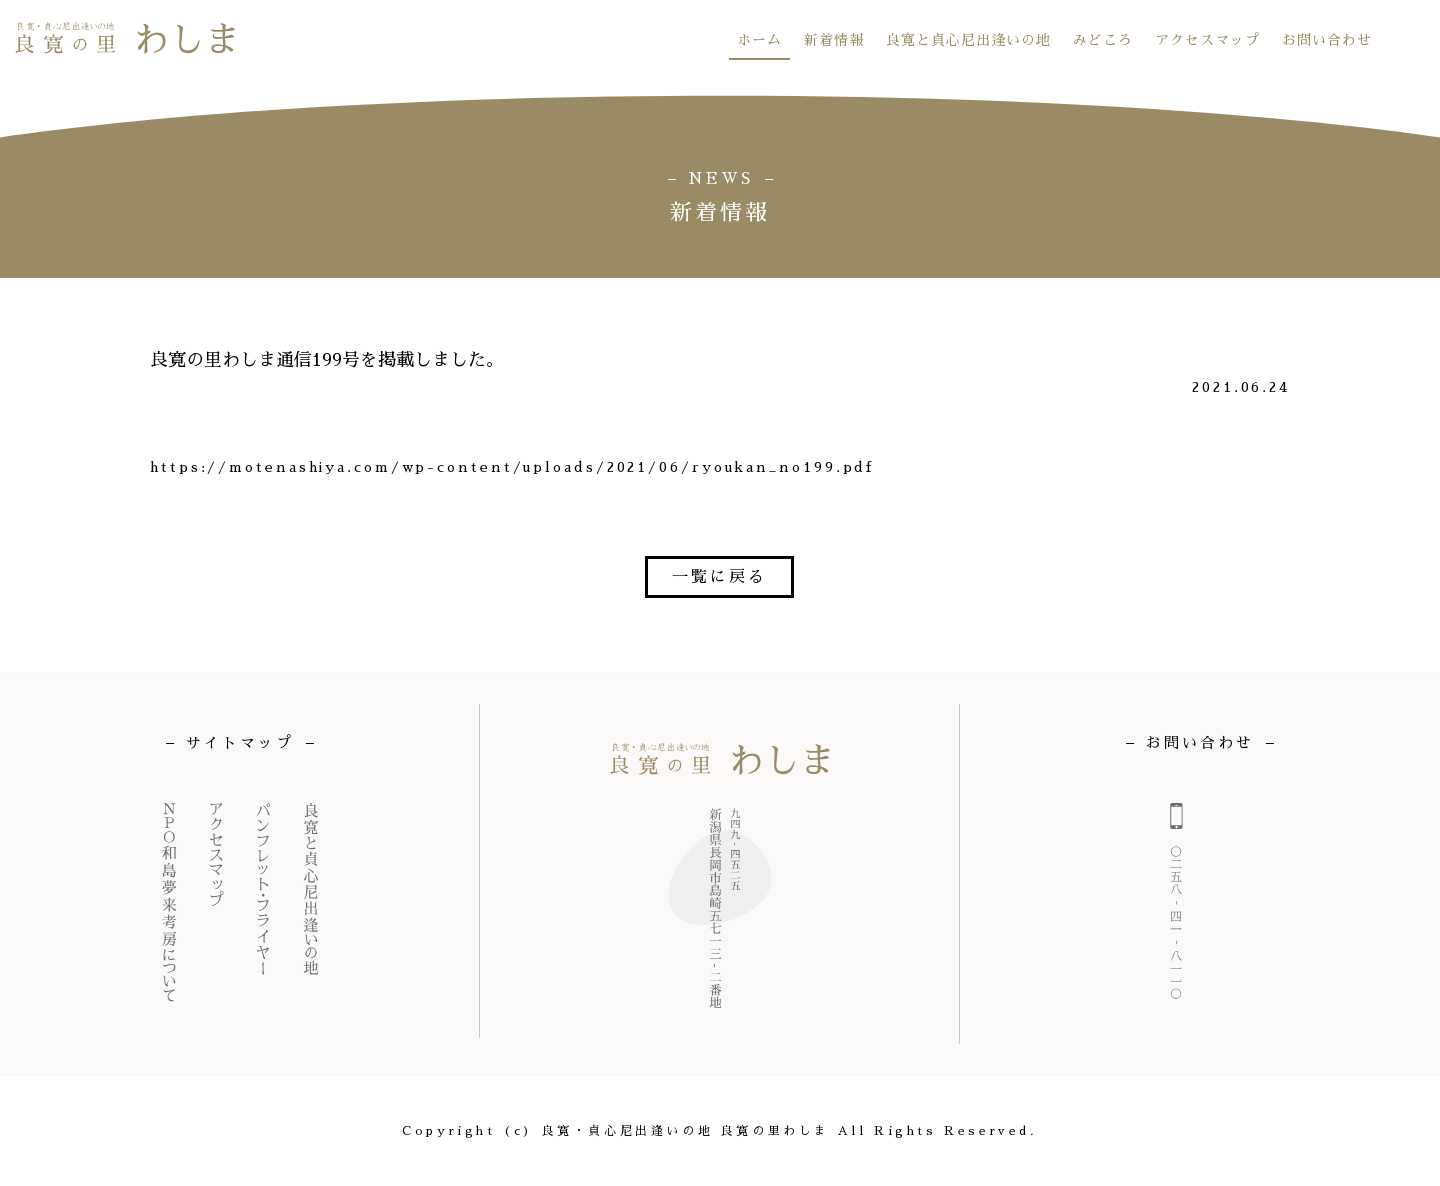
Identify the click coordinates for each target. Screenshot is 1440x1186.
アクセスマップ (1207, 40)
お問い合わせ (1327, 40)
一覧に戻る (719, 577)
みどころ (1103, 40)
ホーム (759, 40)
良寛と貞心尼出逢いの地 (968, 40)
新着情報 (834, 40)
